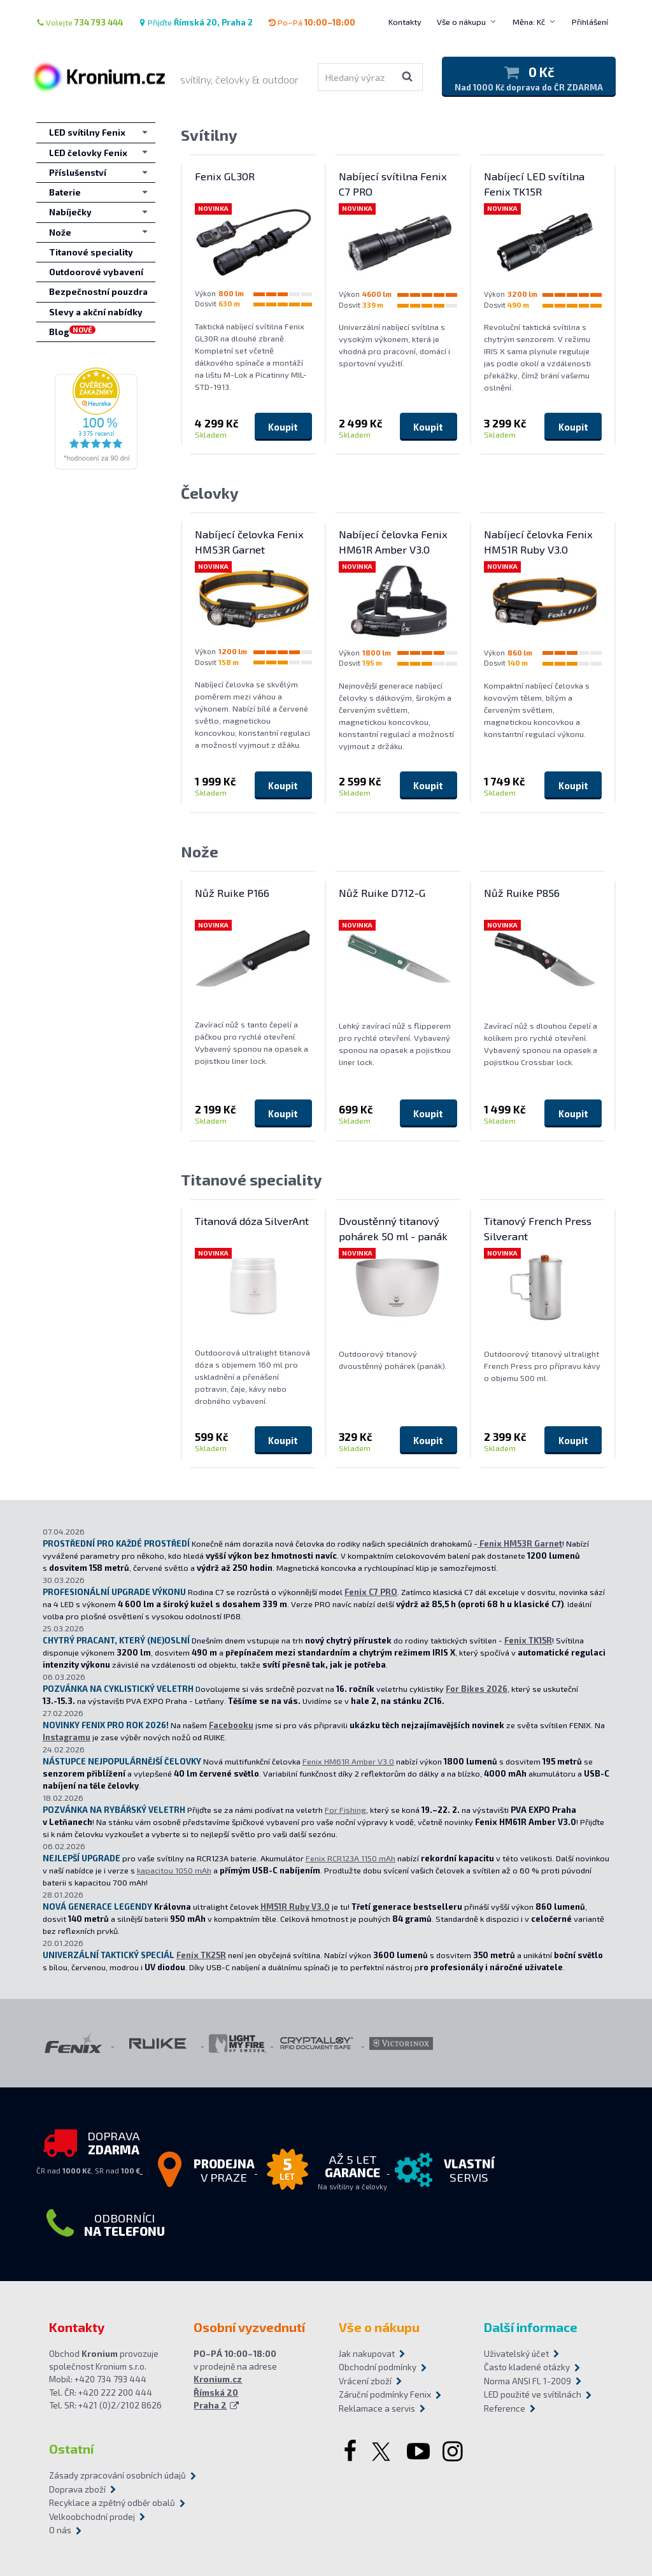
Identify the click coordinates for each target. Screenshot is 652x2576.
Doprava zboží (77, 2489)
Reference (504, 2408)
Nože (199, 851)
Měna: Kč (529, 22)
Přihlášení (590, 22)
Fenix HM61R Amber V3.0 (348, 1761)
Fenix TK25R (201, 1955)
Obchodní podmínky (377, 2367)
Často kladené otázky (527, 2367)
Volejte (79, 22)
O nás (60, 2530)
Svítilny (209, 134)
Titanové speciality (251, 1179)
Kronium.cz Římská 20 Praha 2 (218, 2392)
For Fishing (345, 1810)
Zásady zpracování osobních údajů (117, 2475)
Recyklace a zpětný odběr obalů (112, 2503)
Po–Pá (311, 22)
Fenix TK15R (528, 1640)
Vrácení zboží (365, 2381)
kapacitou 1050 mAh (174, 1870)
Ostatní (71, 2448)
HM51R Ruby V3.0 (295, 1906)
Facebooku (231, 1725)
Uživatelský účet (516, 2354)
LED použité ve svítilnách (532, 2394)
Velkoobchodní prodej (92, 2517)
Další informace (531, 2327)
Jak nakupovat (367, 2354)
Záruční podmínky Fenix (385, 2394)
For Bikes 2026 (476, 1689)
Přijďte (195, 22)
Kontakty (405, 22)
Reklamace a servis (377, 2408)
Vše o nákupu (461, 22)
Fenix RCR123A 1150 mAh (350, 1858)
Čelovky (210, 492)
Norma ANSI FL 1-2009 (527, 2381)
